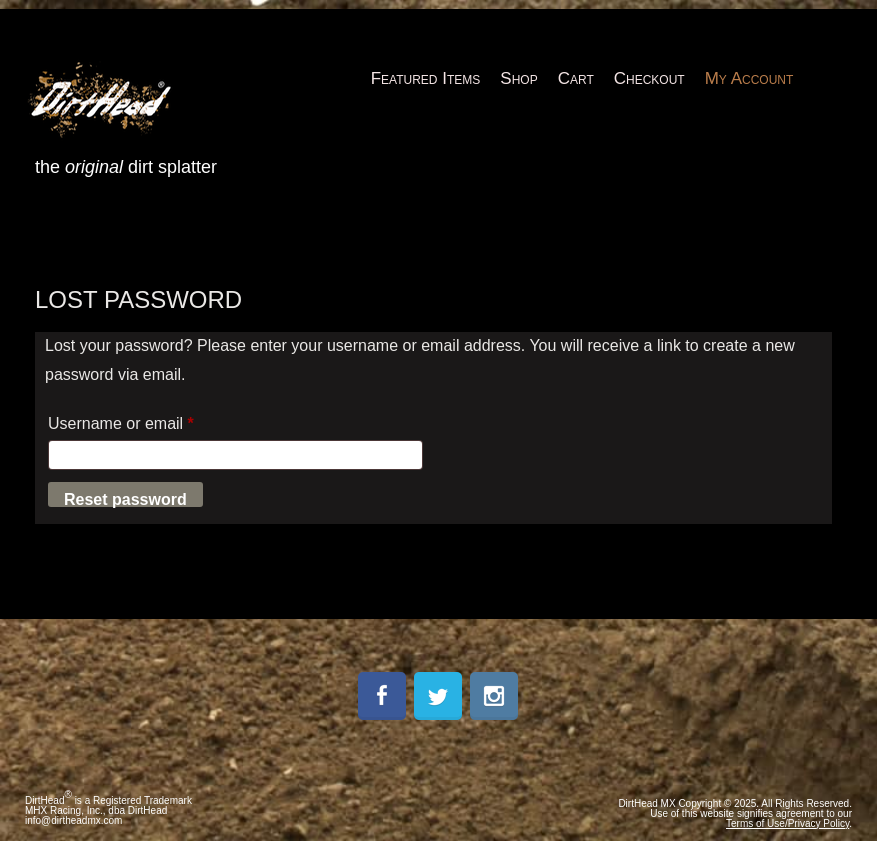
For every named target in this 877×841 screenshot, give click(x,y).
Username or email (153, 420)
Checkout (649, 78)
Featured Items (426, 78)
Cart (576, 78)
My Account (749, 78)
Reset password (125, 499)
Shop (518, 78)
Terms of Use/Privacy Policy (787, 823)
